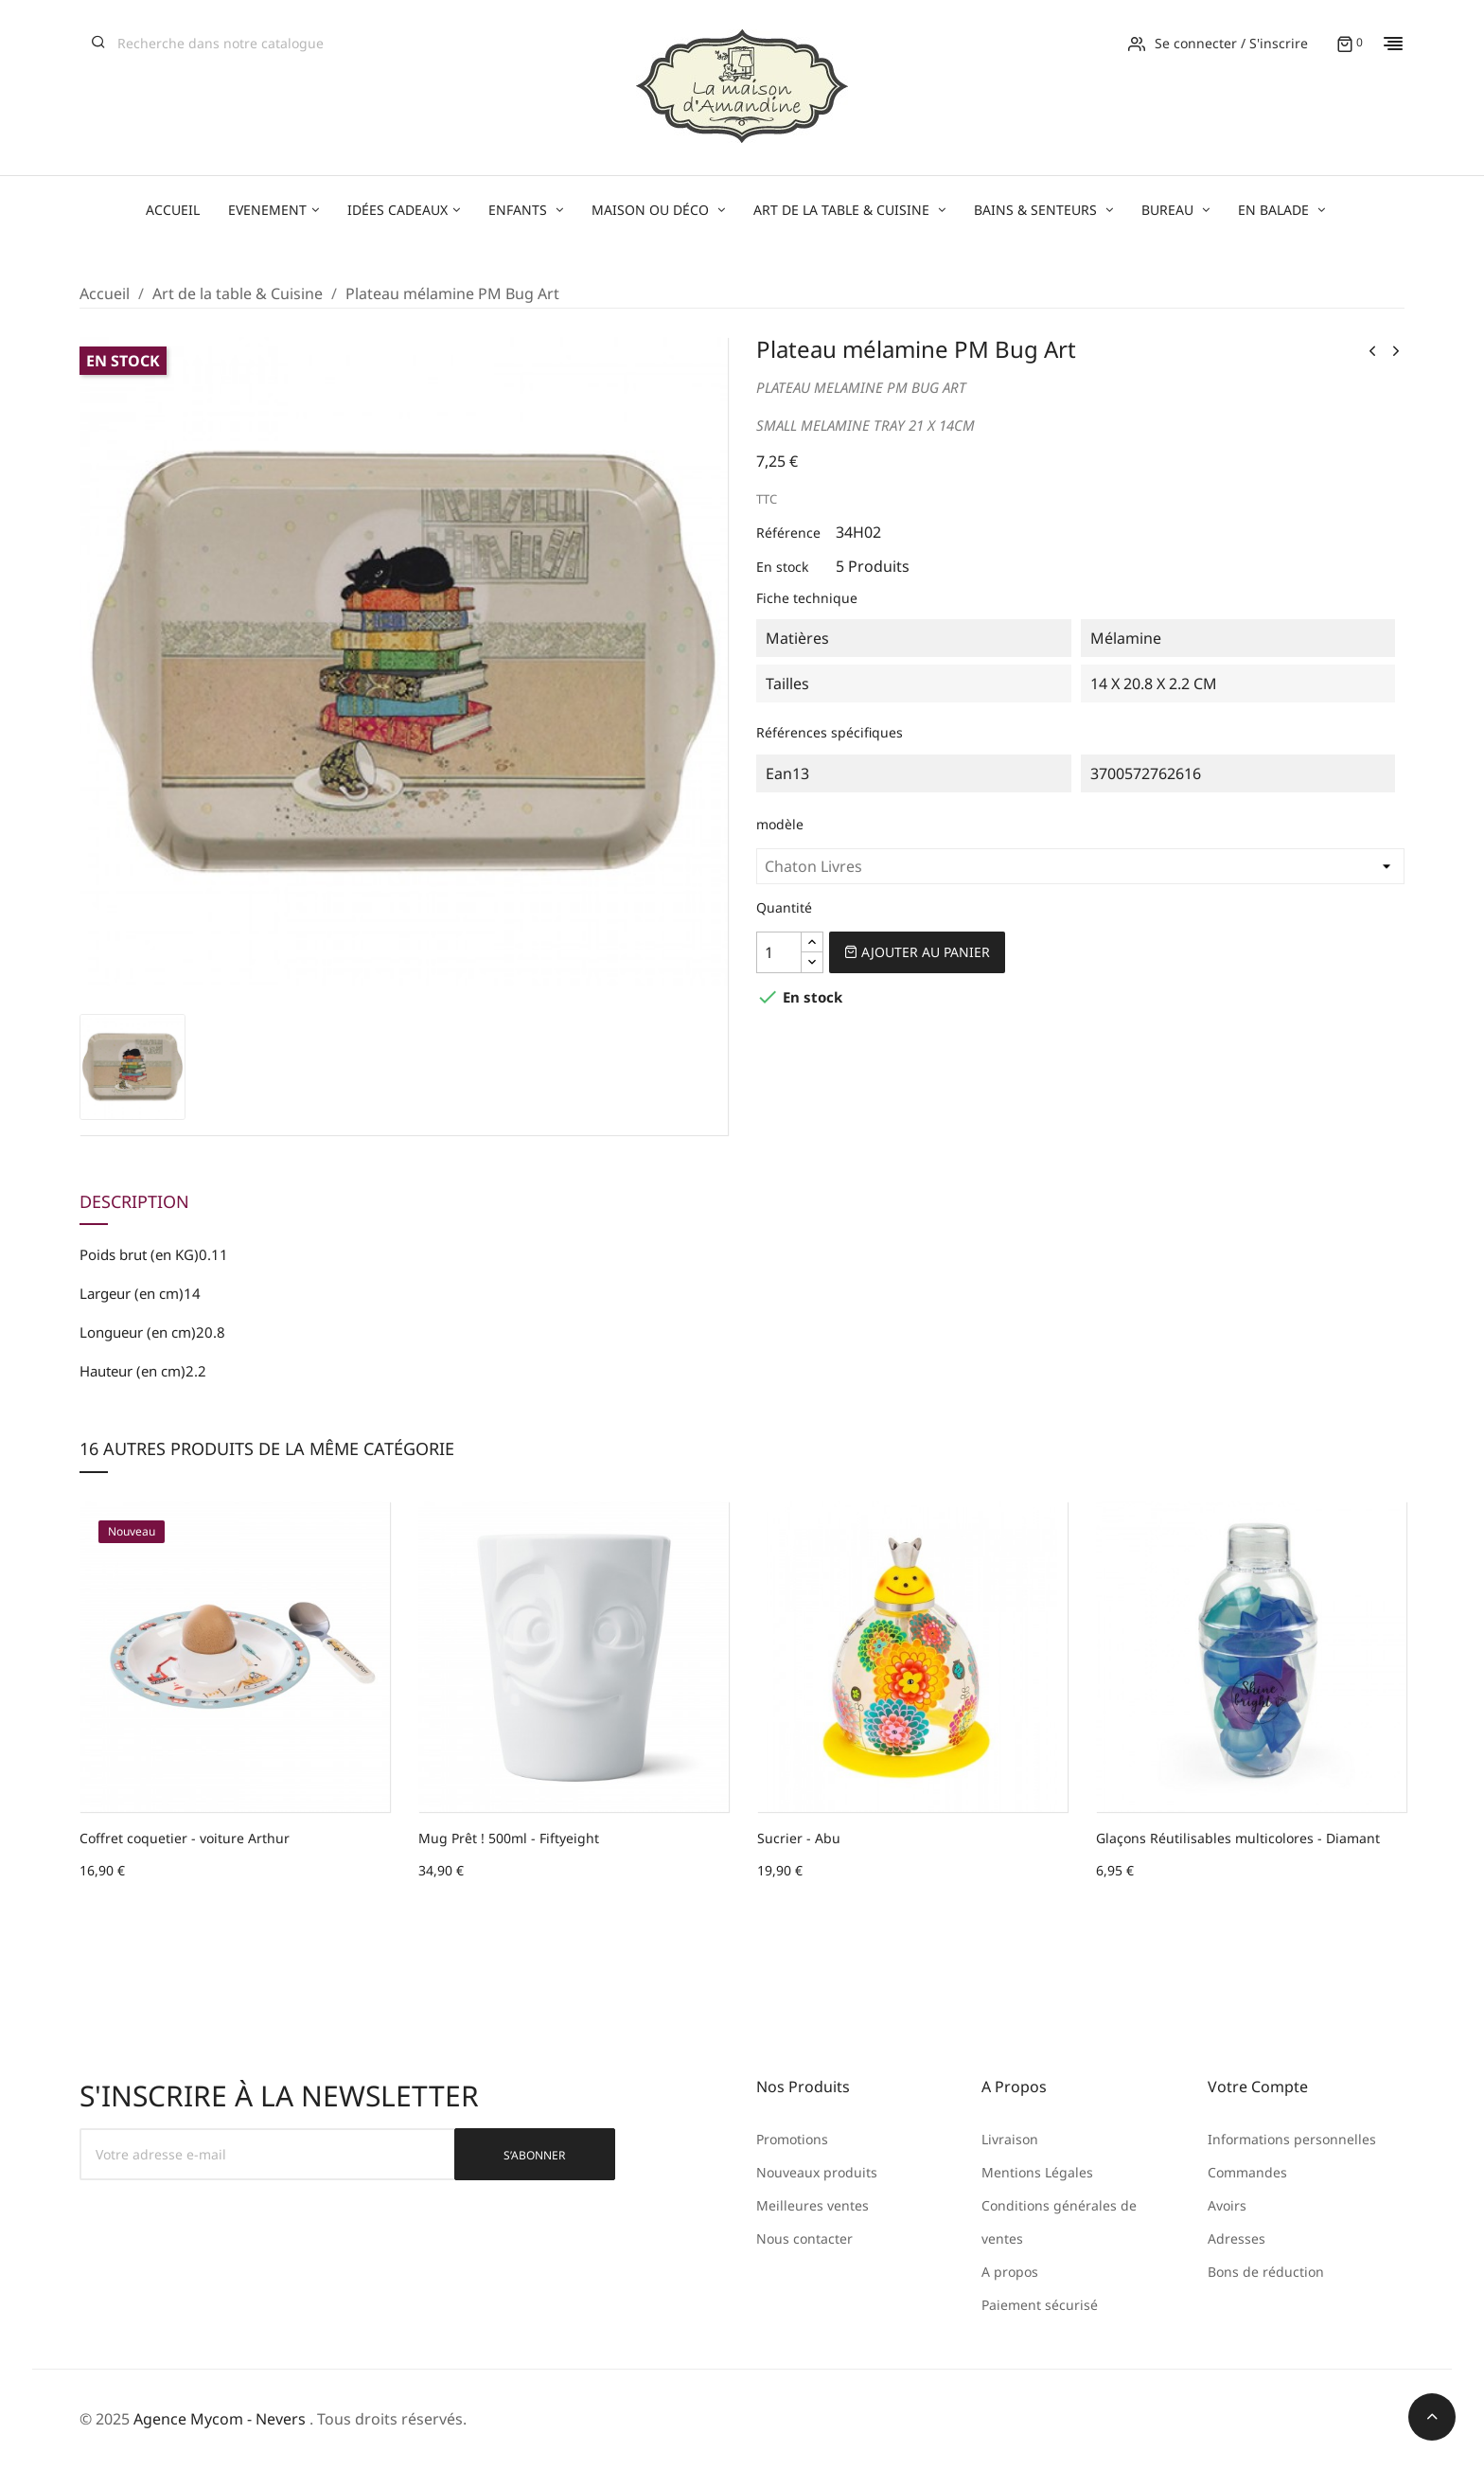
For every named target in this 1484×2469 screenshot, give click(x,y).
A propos (1009, 2272)
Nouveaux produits (816, 2172)
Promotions (792, 2139)
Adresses (1236, 2238)
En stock (782, 567)
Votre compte (1258, 2086)
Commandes (1247, 2172)
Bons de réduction (1266, 2272)
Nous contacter (804, 2238)
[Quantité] (779, 952)
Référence (788, 533)
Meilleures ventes (812, 2205)
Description (134, 1202)
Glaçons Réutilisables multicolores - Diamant (1238, 1838)
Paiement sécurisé (1039, 2305)
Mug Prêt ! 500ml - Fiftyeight (508, 1838)
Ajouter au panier (917, 952)
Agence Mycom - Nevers (219, 2418)
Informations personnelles (1292, 2139)
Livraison (1009, 2139)
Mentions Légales (1037, 2172)
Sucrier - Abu (798, 1838)
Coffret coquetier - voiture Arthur (185, 1838)
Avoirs (1227, 2205)
